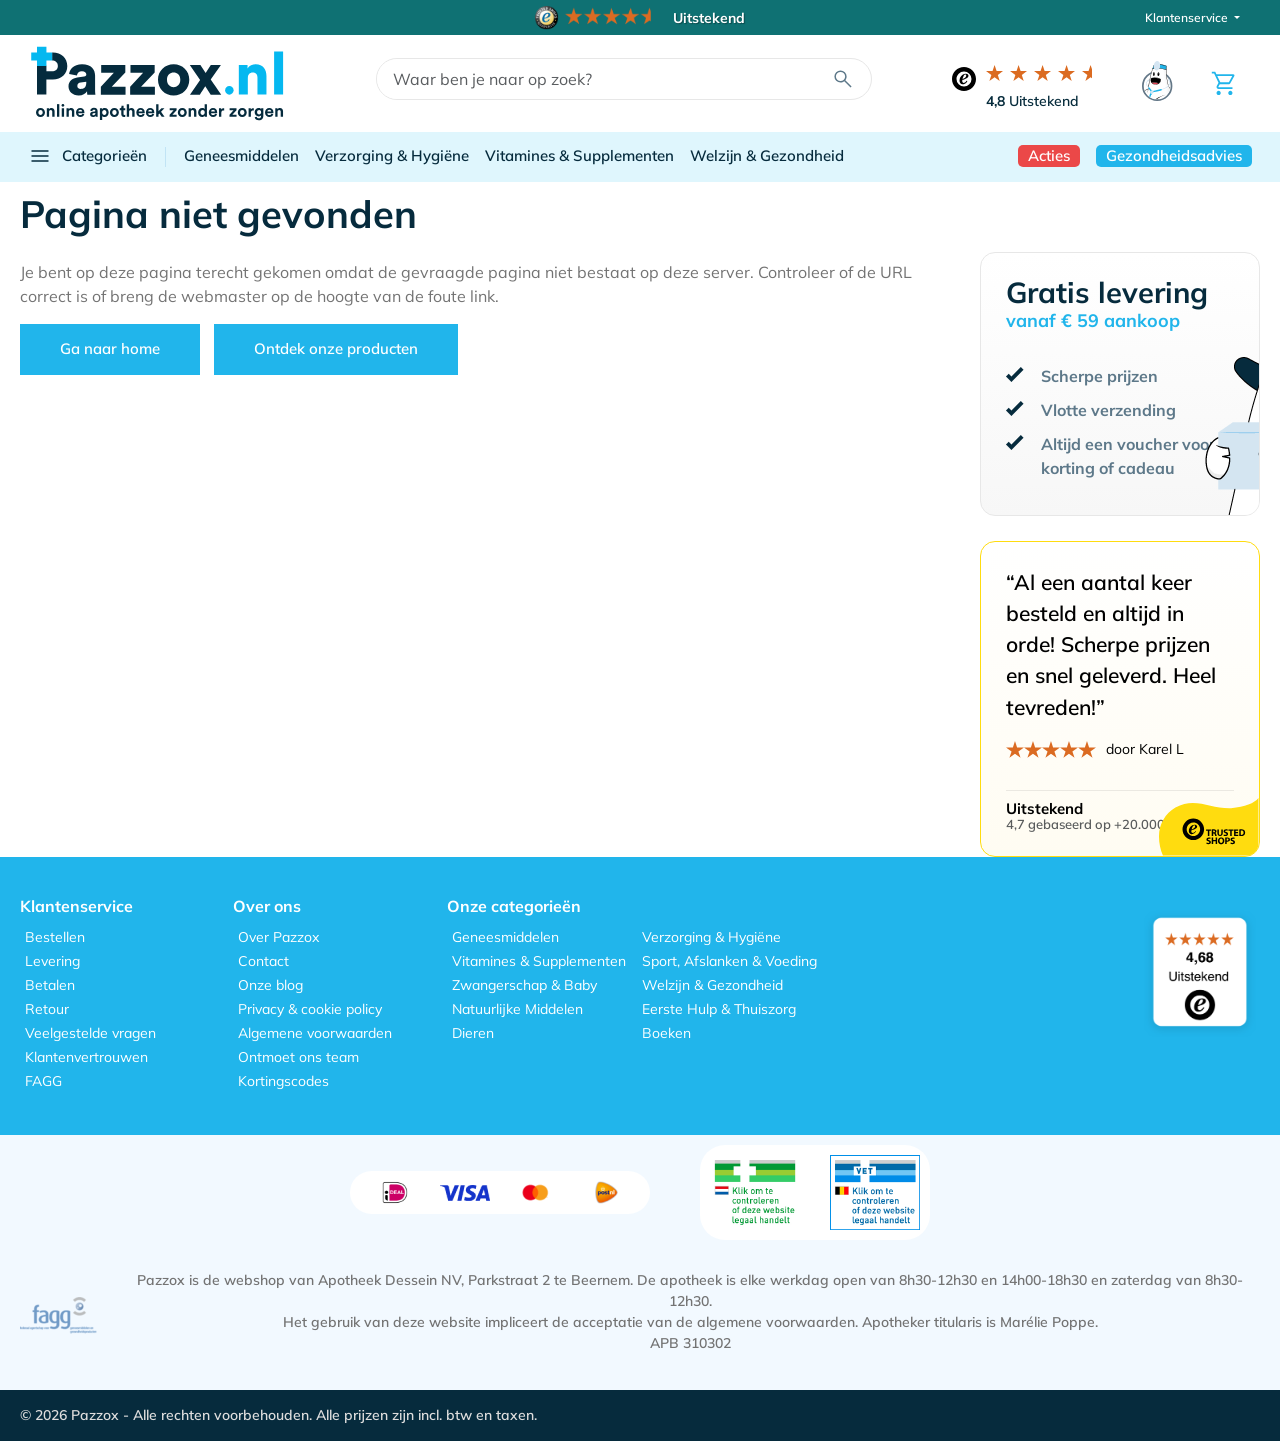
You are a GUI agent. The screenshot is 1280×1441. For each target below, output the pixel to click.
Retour (47, 1009)
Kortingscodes (283, 1081)
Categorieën (87, 156)
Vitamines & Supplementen (579, 155)
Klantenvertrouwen (86, 1057)
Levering (52, 961)
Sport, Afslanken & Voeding (729, 961)
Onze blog (270, 985)
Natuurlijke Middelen (517, 1009)
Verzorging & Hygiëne (392, 155)
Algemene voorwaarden (315, 1033)
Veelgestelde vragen (90, 1033)
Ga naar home (110, 348)
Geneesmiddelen (241, 155)
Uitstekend (1032, 101)
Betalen (50, 985)
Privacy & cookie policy (310, 1009)
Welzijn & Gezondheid (767, 155)
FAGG (43, 1081)
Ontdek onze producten (336, 348)
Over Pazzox (278, 937)
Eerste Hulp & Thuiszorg (719, 1009)
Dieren (473, 1033)
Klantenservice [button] (1188, 17)
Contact (263, 961)
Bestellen (55, 937)
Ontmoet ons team (298, 1057)
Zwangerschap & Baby (524, 985)
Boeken (666, 1033)
